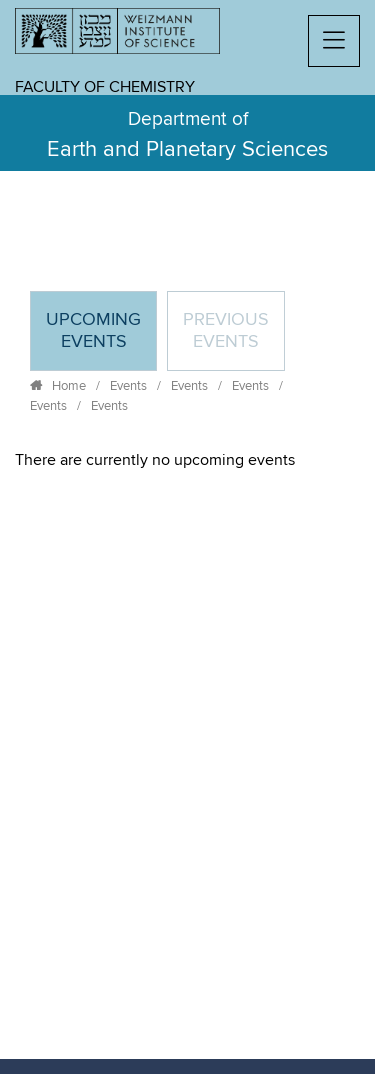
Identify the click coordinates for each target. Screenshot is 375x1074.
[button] (334, 41)
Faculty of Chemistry (105, 87)
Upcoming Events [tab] (101, 339)
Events (128, 386)
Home (69, 386)
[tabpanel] (187, 460)
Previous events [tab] (226, 331)
